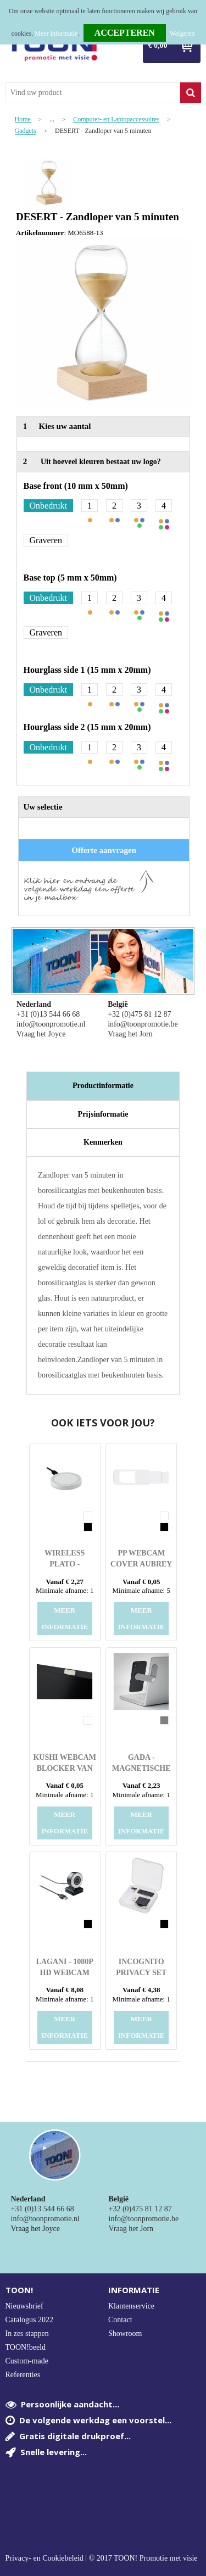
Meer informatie (56, 33)
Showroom (125, 2333)
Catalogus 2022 (29, 2320)
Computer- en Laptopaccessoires (116, 119)
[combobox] (92, 92)
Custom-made (27, 2361)
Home (23, 119)
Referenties (23, 2375)
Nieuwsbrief (24, 2306)
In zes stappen (27, 2333)
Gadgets (25, 131)
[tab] (103, 1086)
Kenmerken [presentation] (103, 1142)
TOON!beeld (25, 2347)
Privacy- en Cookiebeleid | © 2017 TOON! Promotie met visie (101, 2558)
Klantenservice (131, 2306)
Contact (120, 2320)
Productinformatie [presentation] (103, 1085)
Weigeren (182, 33)
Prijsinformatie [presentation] (103, 1114)
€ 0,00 (158, 45)
